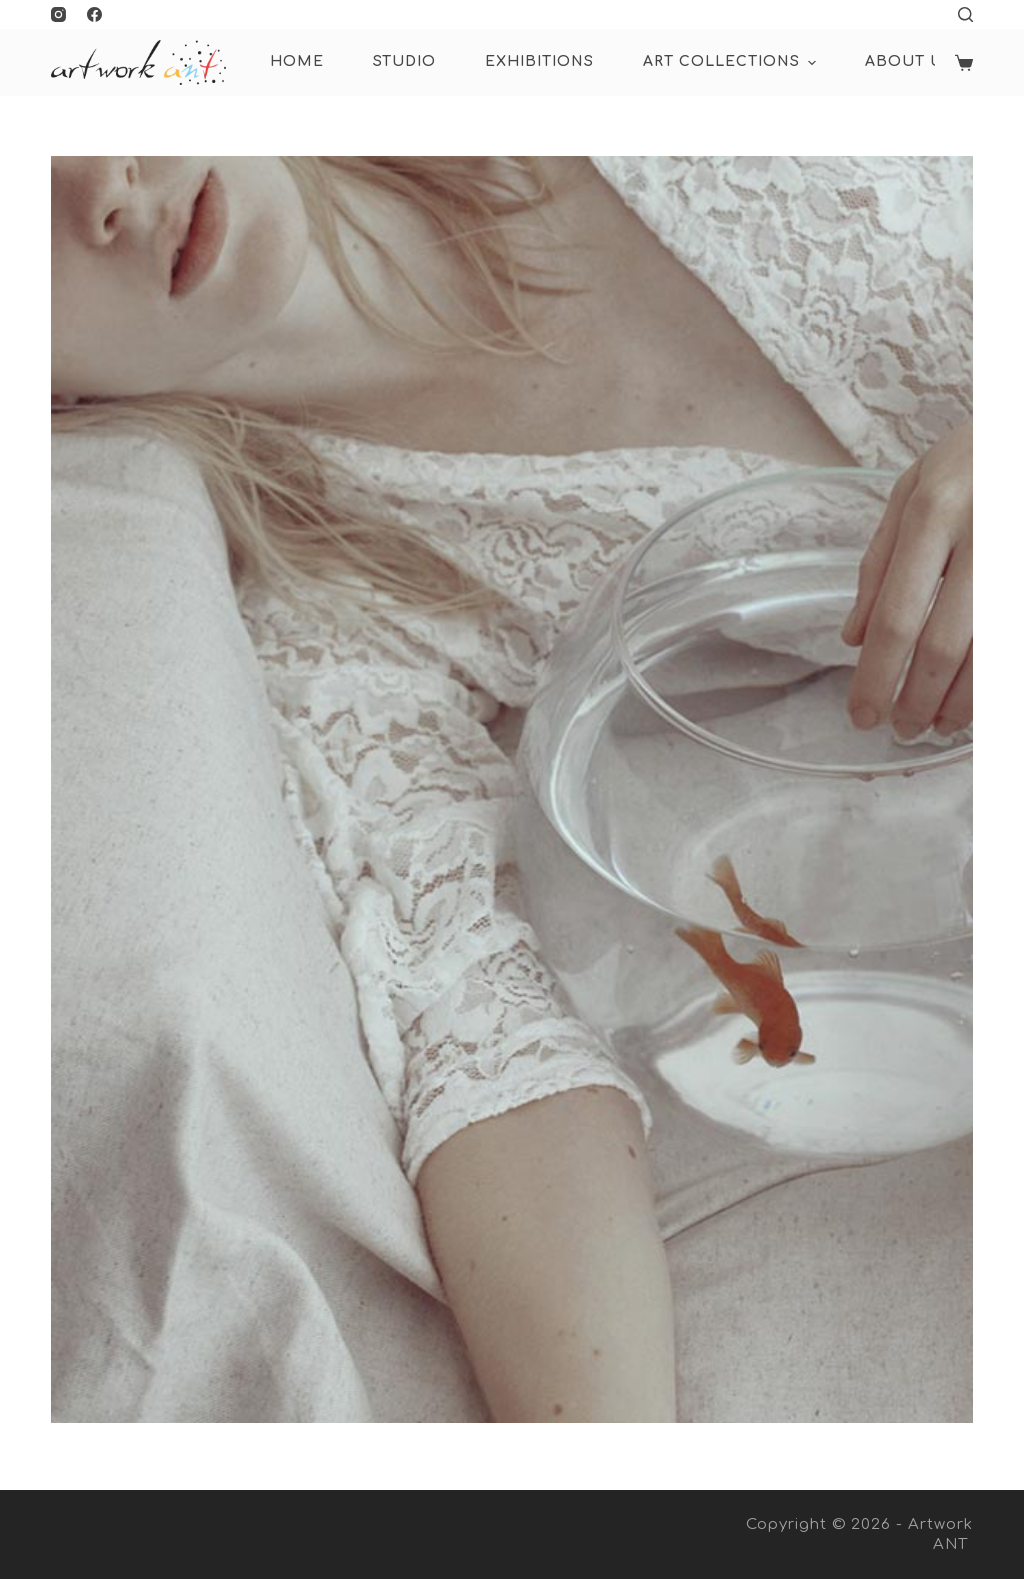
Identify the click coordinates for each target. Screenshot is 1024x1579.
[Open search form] (965, 14)
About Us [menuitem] (909, 61)
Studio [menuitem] (404, 61)
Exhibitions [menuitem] (539, 61)
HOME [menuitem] (297, 61)
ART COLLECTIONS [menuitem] (732, 63)
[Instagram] (58, 14)
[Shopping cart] (964, 63)
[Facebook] (94, 14)
